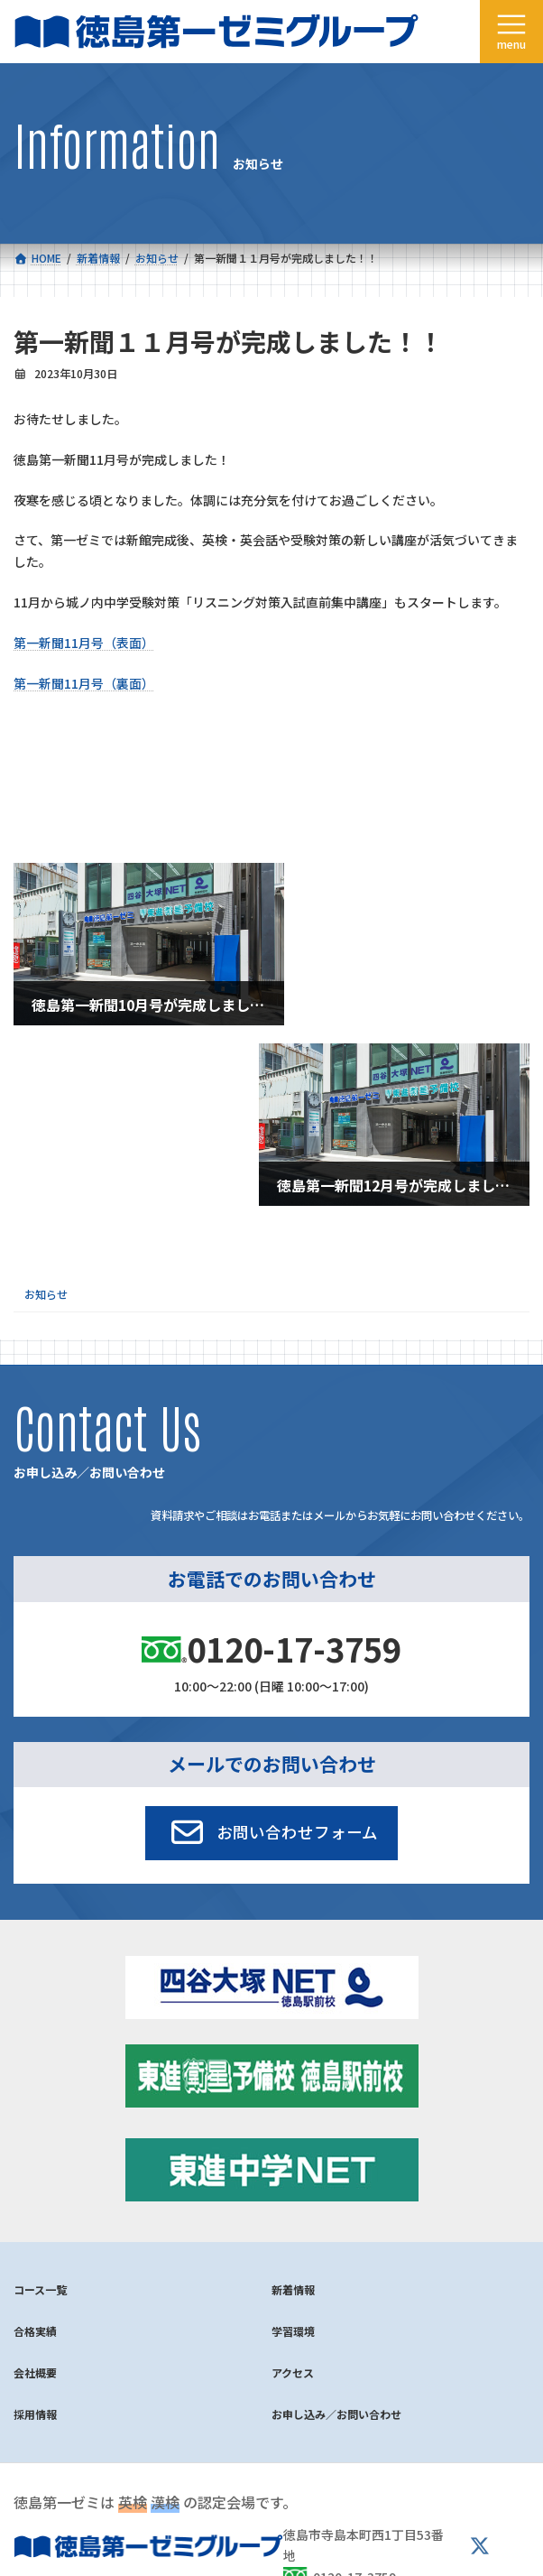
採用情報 (35, 2414)
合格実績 (35, 2331)
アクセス (293, 2372)
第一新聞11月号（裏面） (84, 683)
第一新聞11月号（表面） (84, 643)
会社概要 (35, 2372)
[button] (272, 1833)
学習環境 (293, 2331)
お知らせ (46, 1294)
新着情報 (293, 2289)
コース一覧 (40, 2289)
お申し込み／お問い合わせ (336, 2414)
